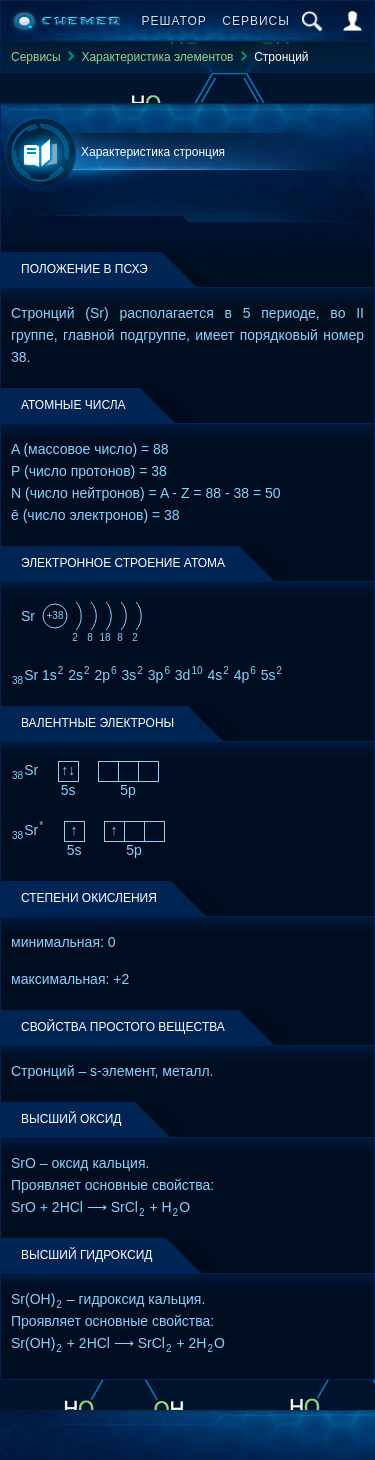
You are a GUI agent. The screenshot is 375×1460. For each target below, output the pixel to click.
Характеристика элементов (157, 57)
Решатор (174, 21)
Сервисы (256, 21)
